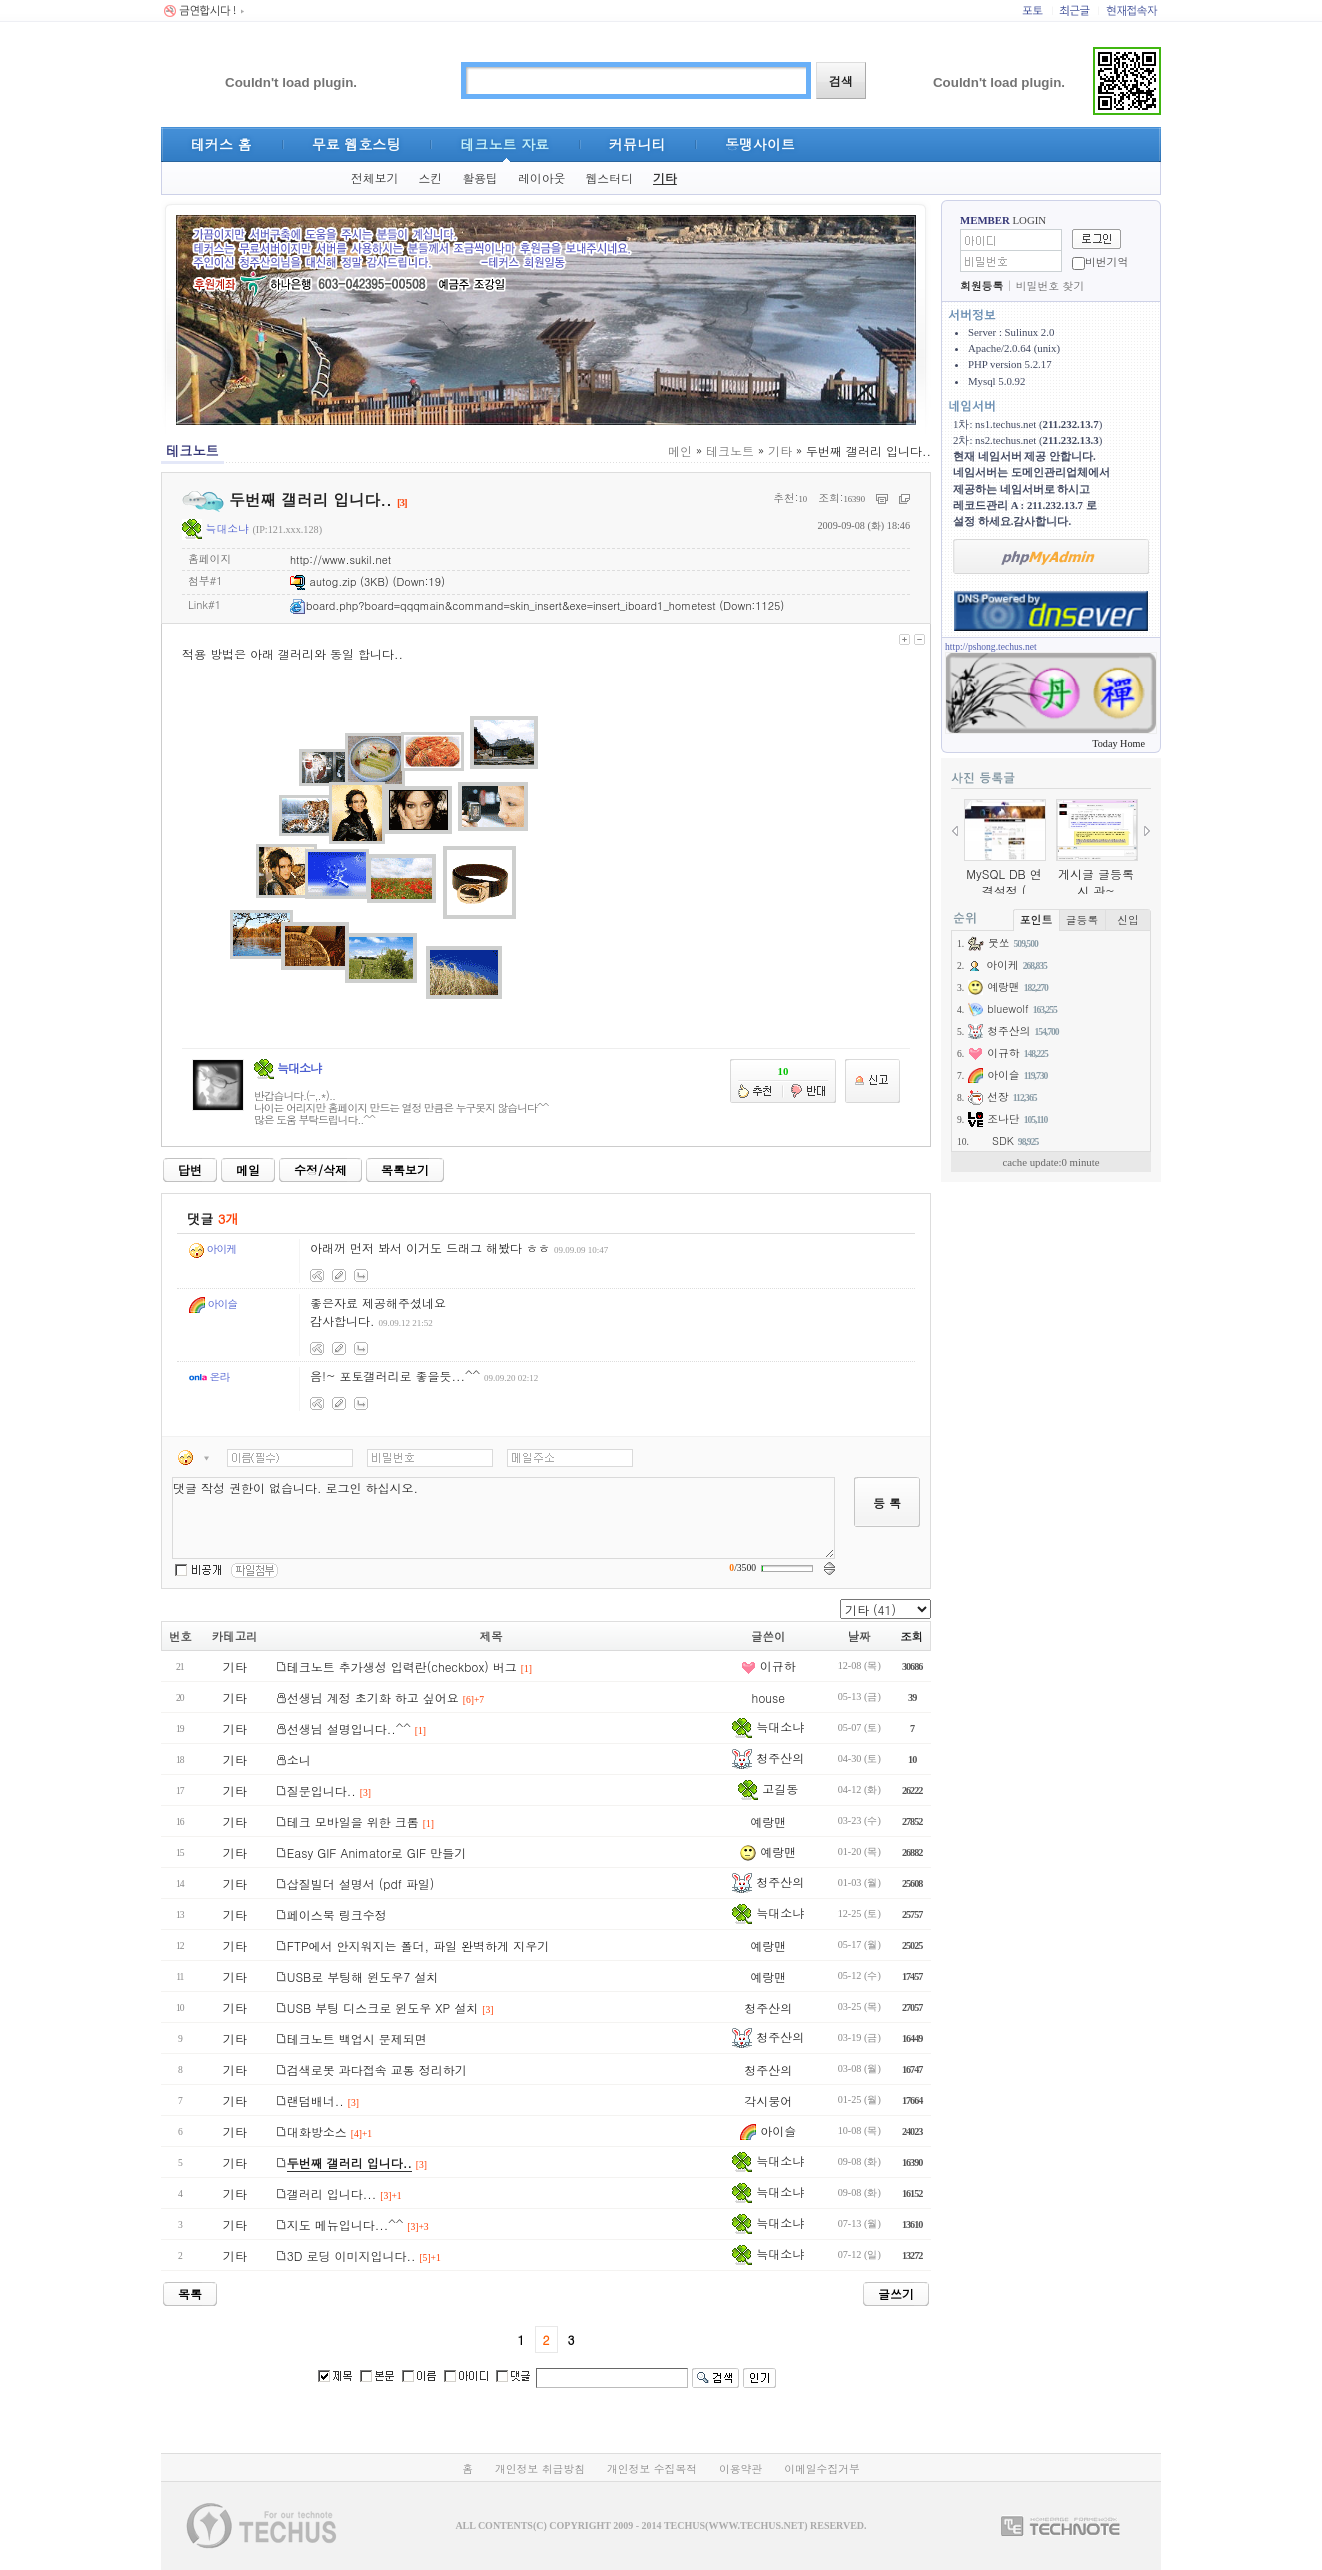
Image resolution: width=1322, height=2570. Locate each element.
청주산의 (768, 1757)
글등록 (1082, 919)
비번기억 (1106, 261)
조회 (911, 1636)
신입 (1128, 919)
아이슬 (213, 1303)
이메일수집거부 (822, 2468)
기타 (665, 178)
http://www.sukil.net (340, 559)
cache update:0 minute (1050, 1162)
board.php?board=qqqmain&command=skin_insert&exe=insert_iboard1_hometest (503, 605)
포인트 (1036, 919)
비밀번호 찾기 (1050, 285)
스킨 (430, 178)
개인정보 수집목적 (652, 2468)
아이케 (212, 1248)
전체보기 (375, 178)
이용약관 (740, 2468)
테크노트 (730, 450)
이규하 (768, 1665)
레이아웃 (542, 178)
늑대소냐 (215, 528)
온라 (209, 1376)
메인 (680, 450)
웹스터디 (609, 178)
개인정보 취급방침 (540, 2468)
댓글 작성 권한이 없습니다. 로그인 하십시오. (503, 1518)
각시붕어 (768, 2100)
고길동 (768, 1788)
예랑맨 (768, 1821)
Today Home (1118, 743)
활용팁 (480, 178)
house (767, 1697)
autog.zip (323, 581)
